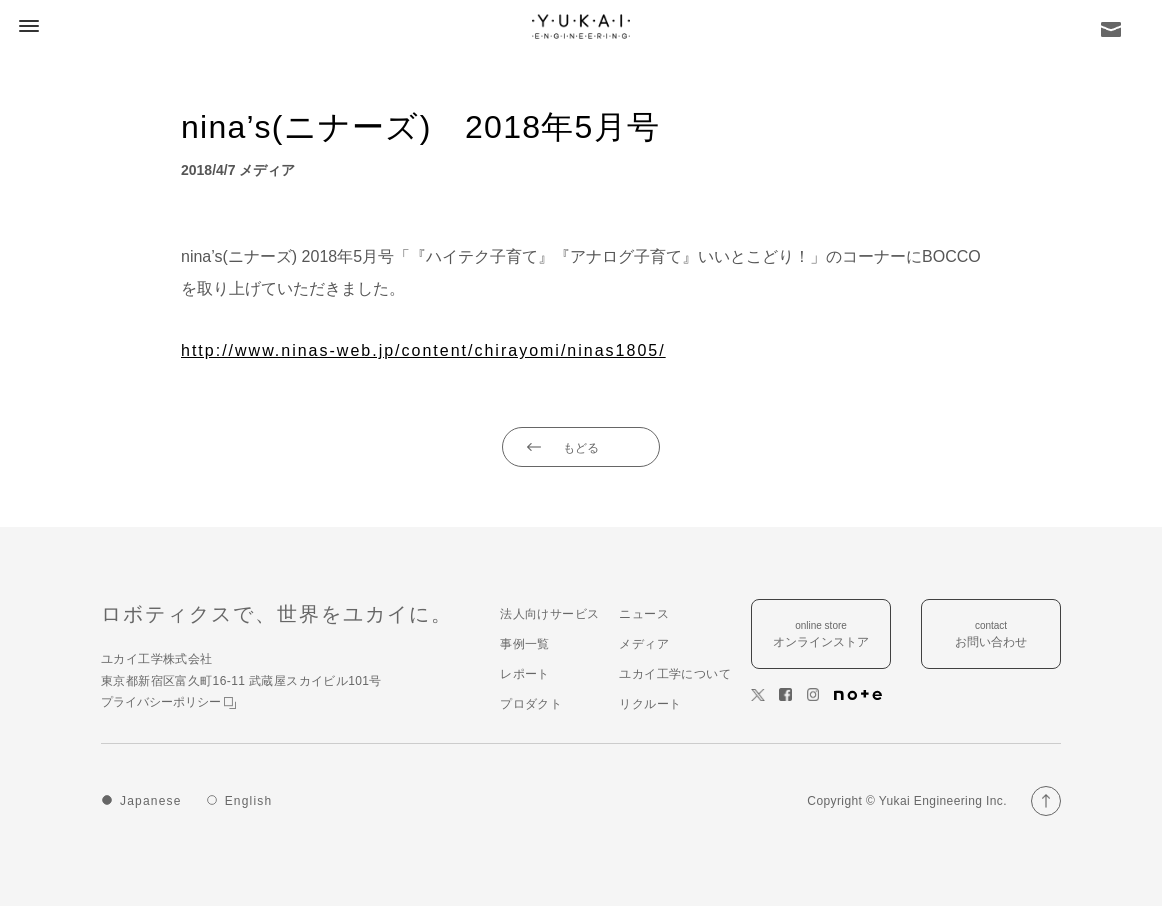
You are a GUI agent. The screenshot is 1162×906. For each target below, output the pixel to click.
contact (991, 635)
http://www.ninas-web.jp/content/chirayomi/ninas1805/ (423, 350)
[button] (26, 25)
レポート (525, 674)
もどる (581, 448)
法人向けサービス (549, 614)
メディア (644, 644)
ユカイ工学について (675, 674)
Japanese (151, 801)
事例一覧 (525, 644)
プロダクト (531, 704)
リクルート (650, 704)
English (249, 801)
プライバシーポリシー (168, 702)
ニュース (644, 614)
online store (821, 635)
